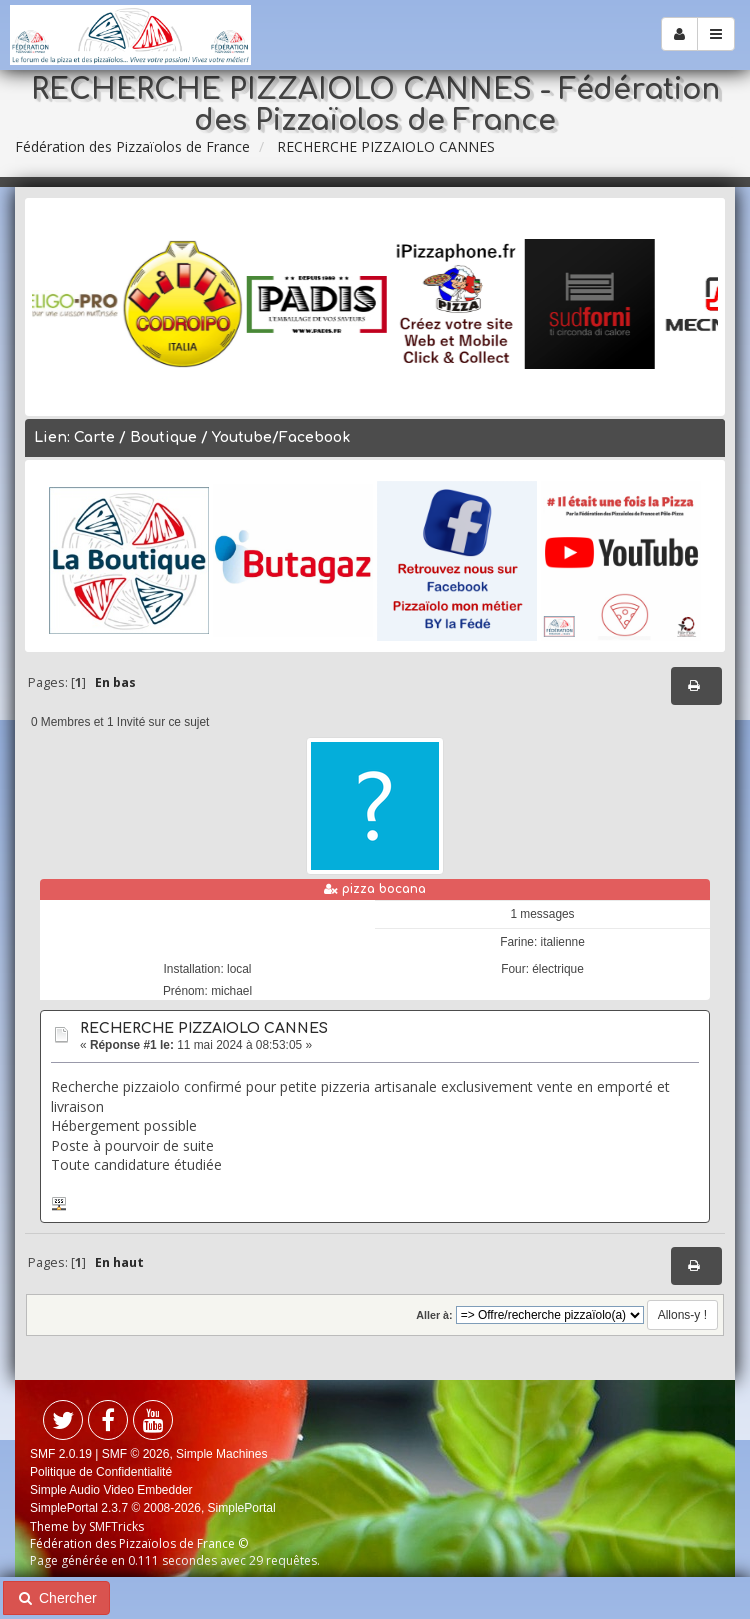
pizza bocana (384, 889)
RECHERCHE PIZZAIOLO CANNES (204, 1028)
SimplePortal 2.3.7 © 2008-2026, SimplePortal (153, 1508)
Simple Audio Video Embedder (111, 1490)
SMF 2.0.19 (61, 1454)
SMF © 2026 (136, 1454)
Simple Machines (221, 1454)
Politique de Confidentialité (101, 1472)
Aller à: (434, 1315)
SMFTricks (116, 1526)
